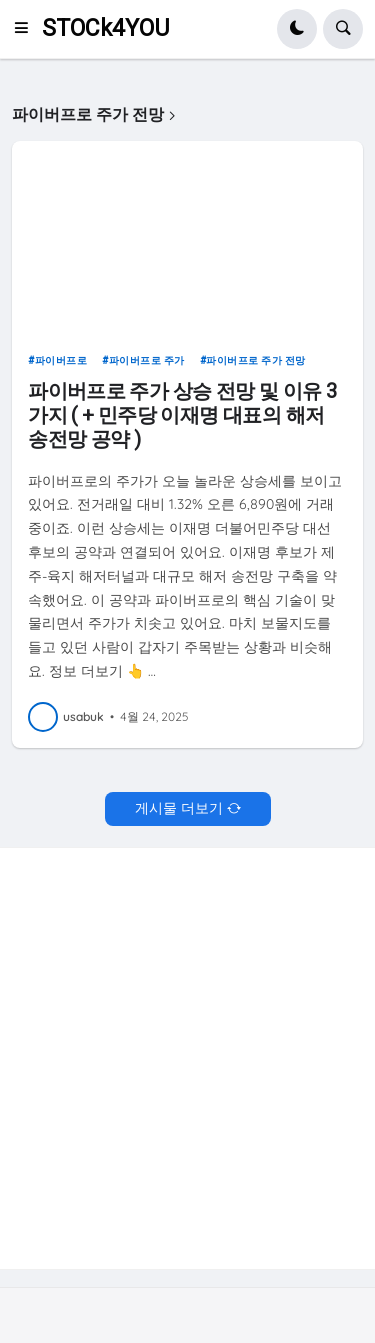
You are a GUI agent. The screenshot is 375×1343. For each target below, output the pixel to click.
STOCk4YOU (106, 28)
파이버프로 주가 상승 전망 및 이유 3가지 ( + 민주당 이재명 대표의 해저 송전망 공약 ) (182, 415)
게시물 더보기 (179, 808)
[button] (27, 29)
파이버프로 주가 (147, 360)
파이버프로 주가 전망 (256, 360)
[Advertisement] (187, 1055)
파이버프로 (61, 360)
